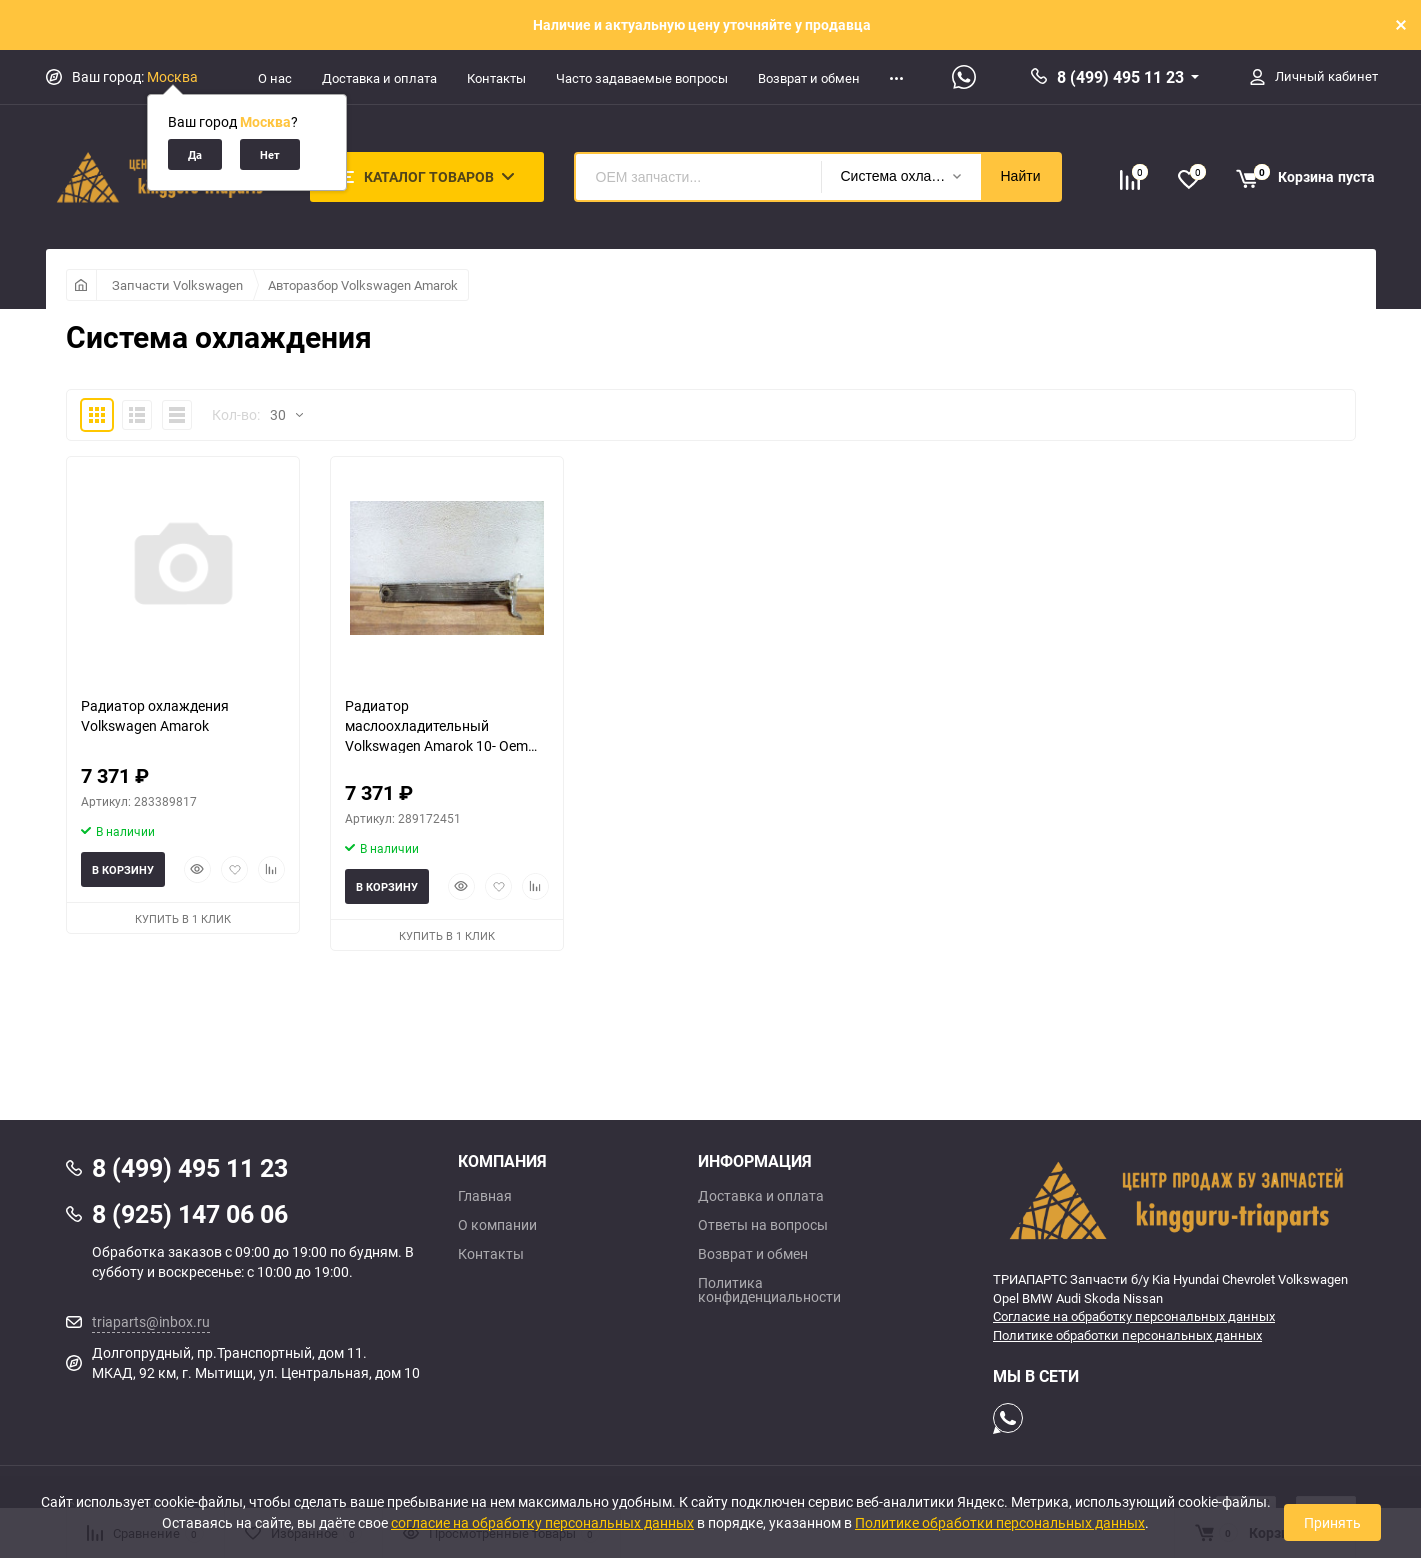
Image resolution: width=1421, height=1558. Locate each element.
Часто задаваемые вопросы (642, 78)
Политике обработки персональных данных (1127, 1335)
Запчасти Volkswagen (177, 285)
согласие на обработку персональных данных (542, 1522)
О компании (497, 1225)
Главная (485, 1196)
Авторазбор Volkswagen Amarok (363, 285)
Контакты (496, 78)
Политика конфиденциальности (769, 1290)
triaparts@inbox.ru (151, 1321)
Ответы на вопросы (763, 1225)
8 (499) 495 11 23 (1120, 77)
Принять (1332, 1522)
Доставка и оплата (379, 78)
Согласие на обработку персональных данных (1134, 1316)
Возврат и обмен (809, 78)
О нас (275, 78)
